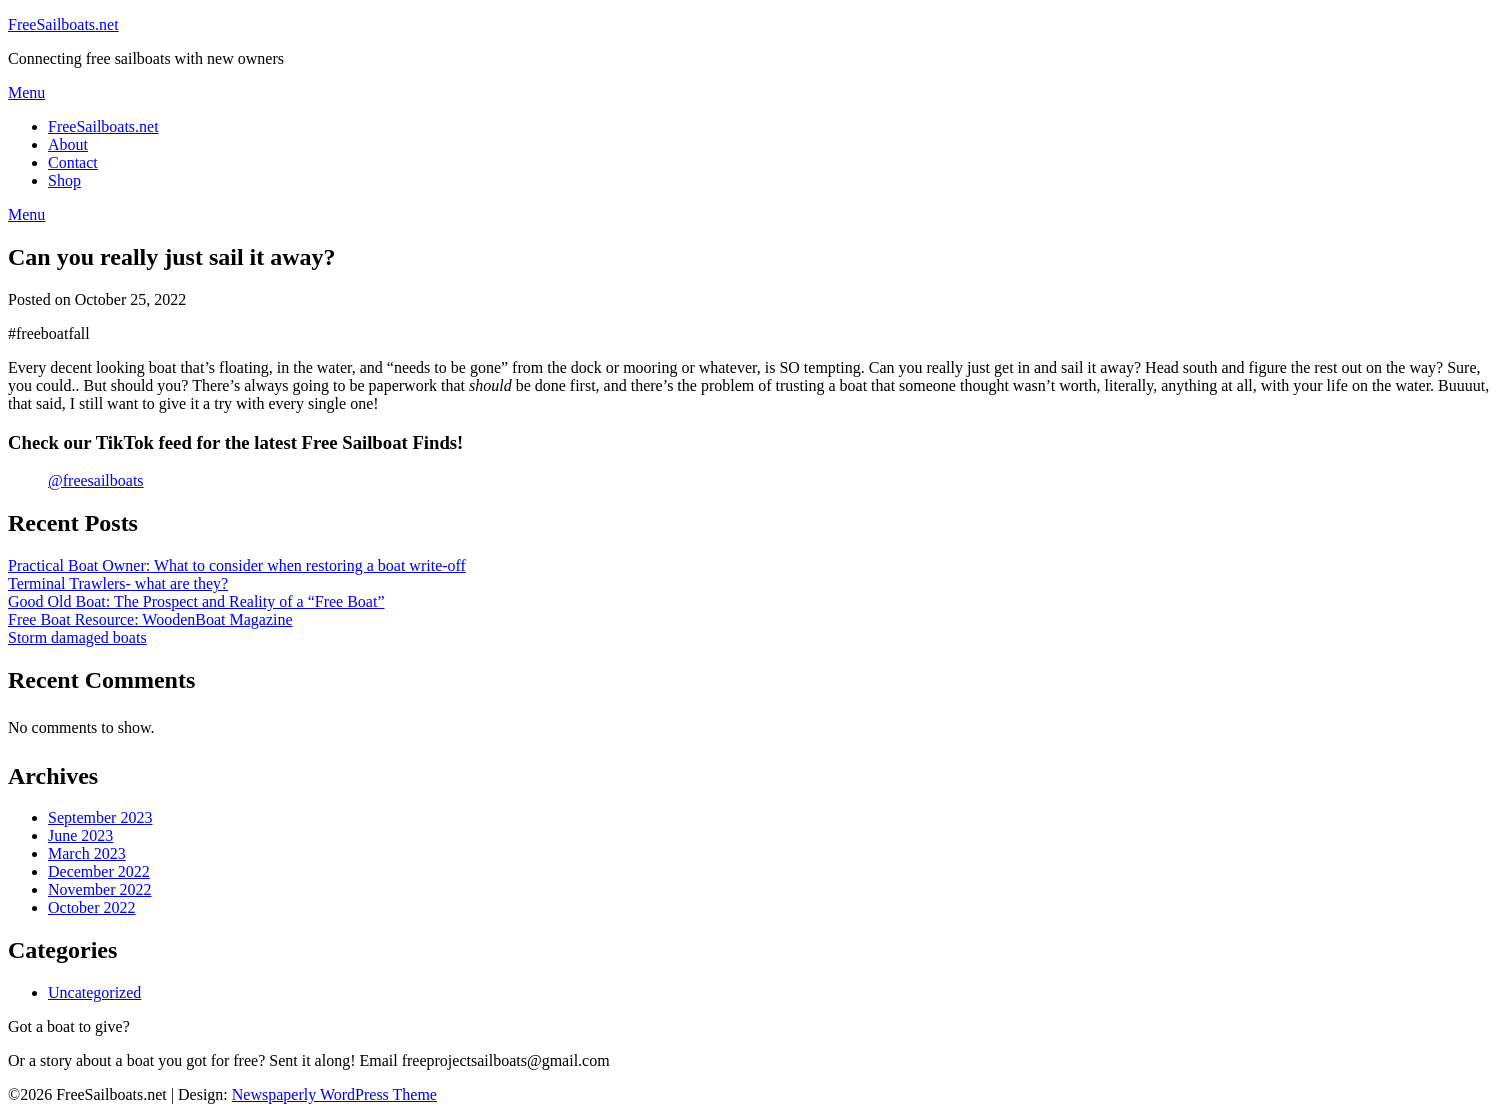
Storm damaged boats (77, 637)
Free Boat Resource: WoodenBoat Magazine (150, 619)
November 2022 (100, 889)
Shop (64, 180)
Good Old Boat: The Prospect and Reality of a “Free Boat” (196, 601)
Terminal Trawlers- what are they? (118, 583)
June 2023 (80, 835)
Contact (73, 162)
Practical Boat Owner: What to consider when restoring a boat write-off (237, 565)
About (68, 144)
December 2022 (99, 871)
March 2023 (87, 853)
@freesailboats (96, 480)
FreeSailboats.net (63, 24)
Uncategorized (94, 992)
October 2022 (92, 907)
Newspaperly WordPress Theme (334, 1094)
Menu (26, 92)
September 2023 (100, 817)
